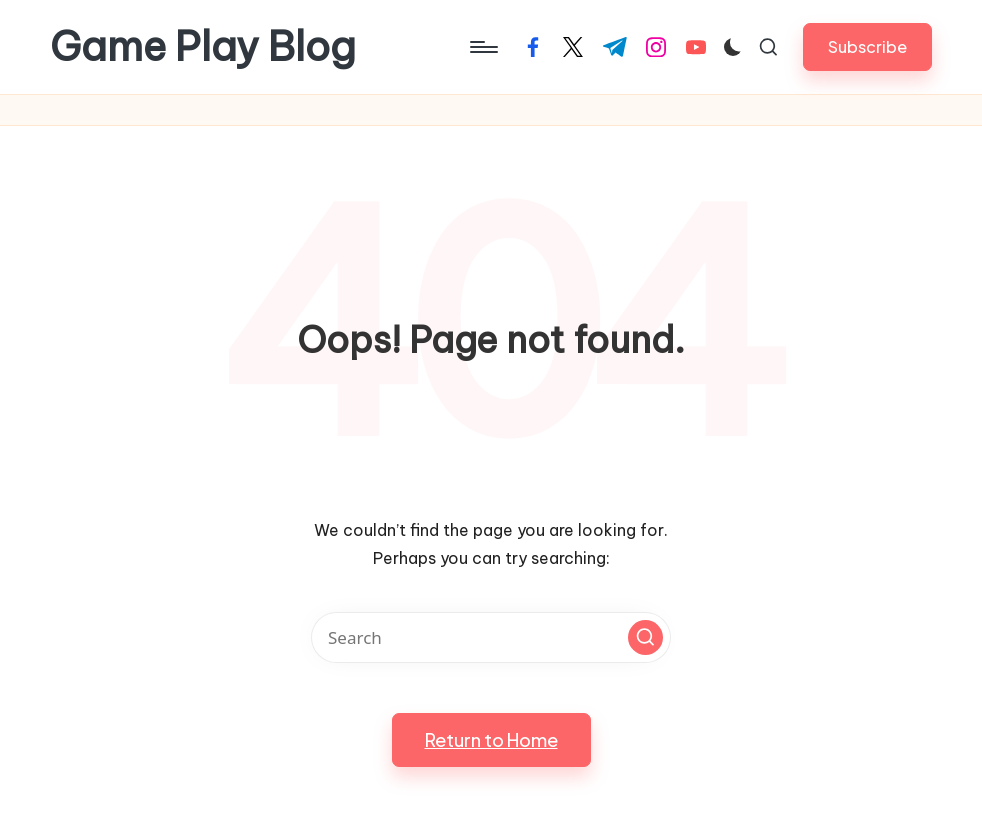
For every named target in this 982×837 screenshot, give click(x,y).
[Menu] (482, 47)
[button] (867, 46)
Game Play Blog (203, 47)
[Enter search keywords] (491, 637)
